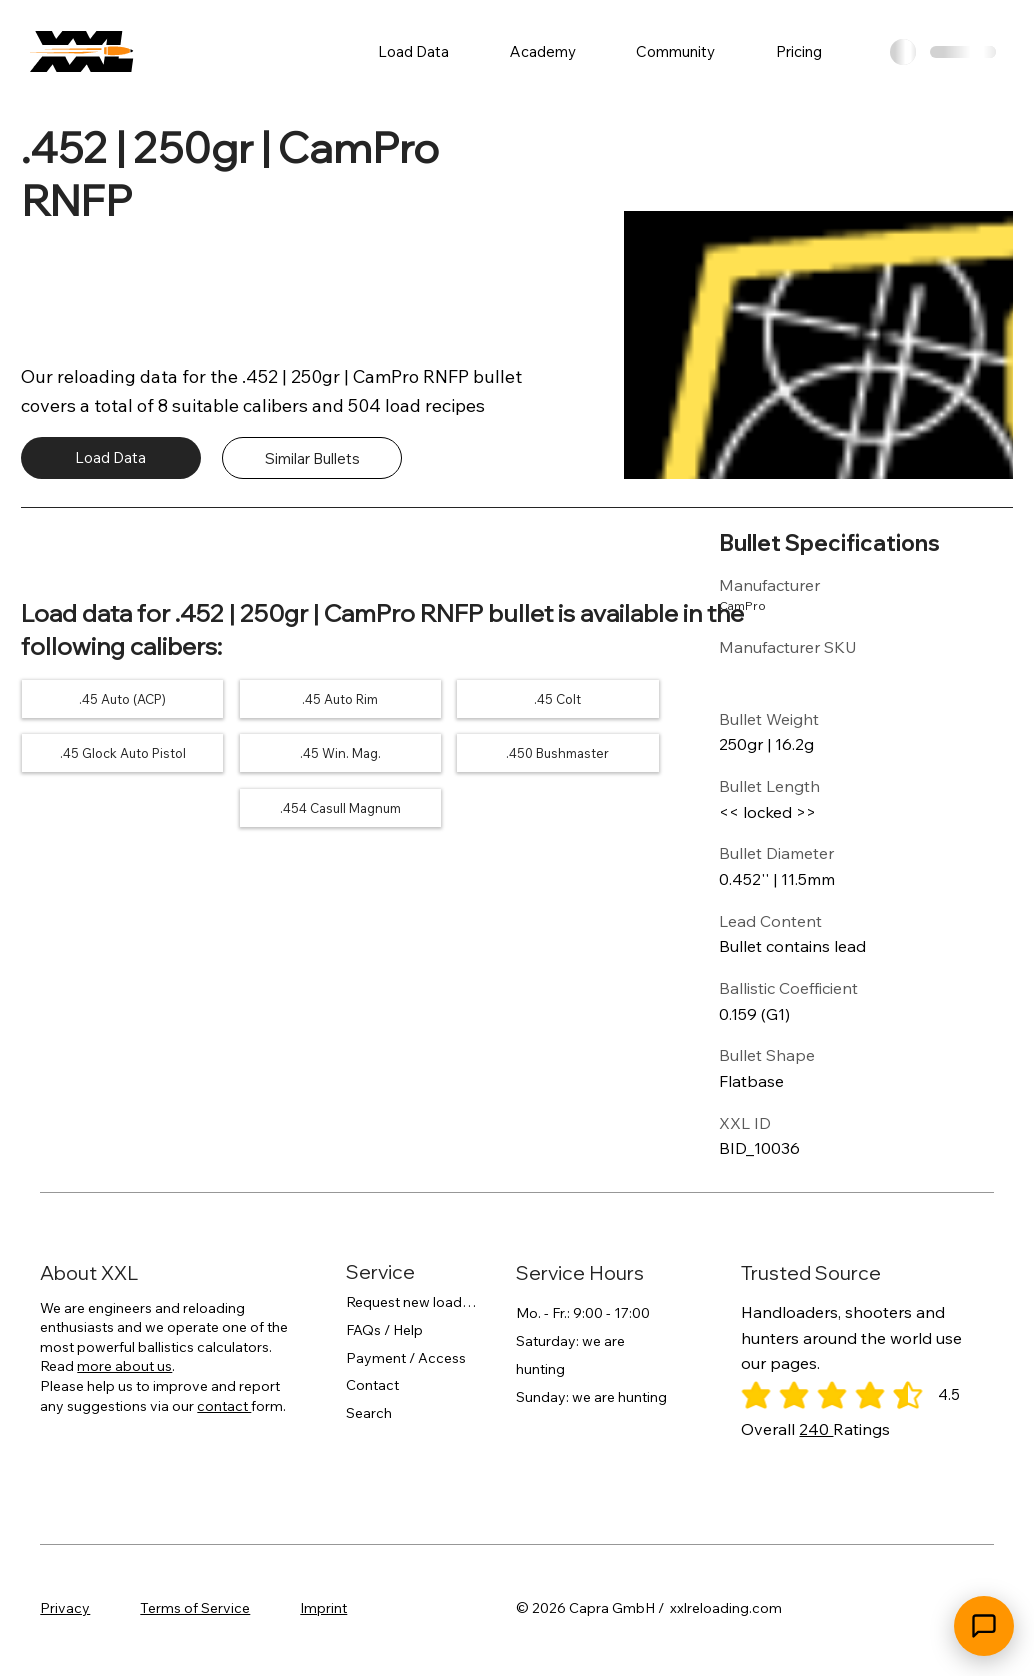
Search (369, 1413)
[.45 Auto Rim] (340, 699)
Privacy (65, 1608)
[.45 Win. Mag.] (340, 754)
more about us (124, 1366)
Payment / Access (406, 1358)
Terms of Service (195, 1608)
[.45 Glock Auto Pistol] (123, 754)
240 (816, 1429)
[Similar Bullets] (312, 458)
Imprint (323, 1608)
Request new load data (411, 1302)
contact (224, 1406)
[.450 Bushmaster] (558, 754)
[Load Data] (111, 458)
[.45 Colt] (558, 699)
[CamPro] (776, 606)
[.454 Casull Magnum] (340, 808)
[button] (414, 51)
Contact (372, 1385)
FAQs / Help (384, 1330)
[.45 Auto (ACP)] (123, 699)
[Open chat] (984, 1626)
